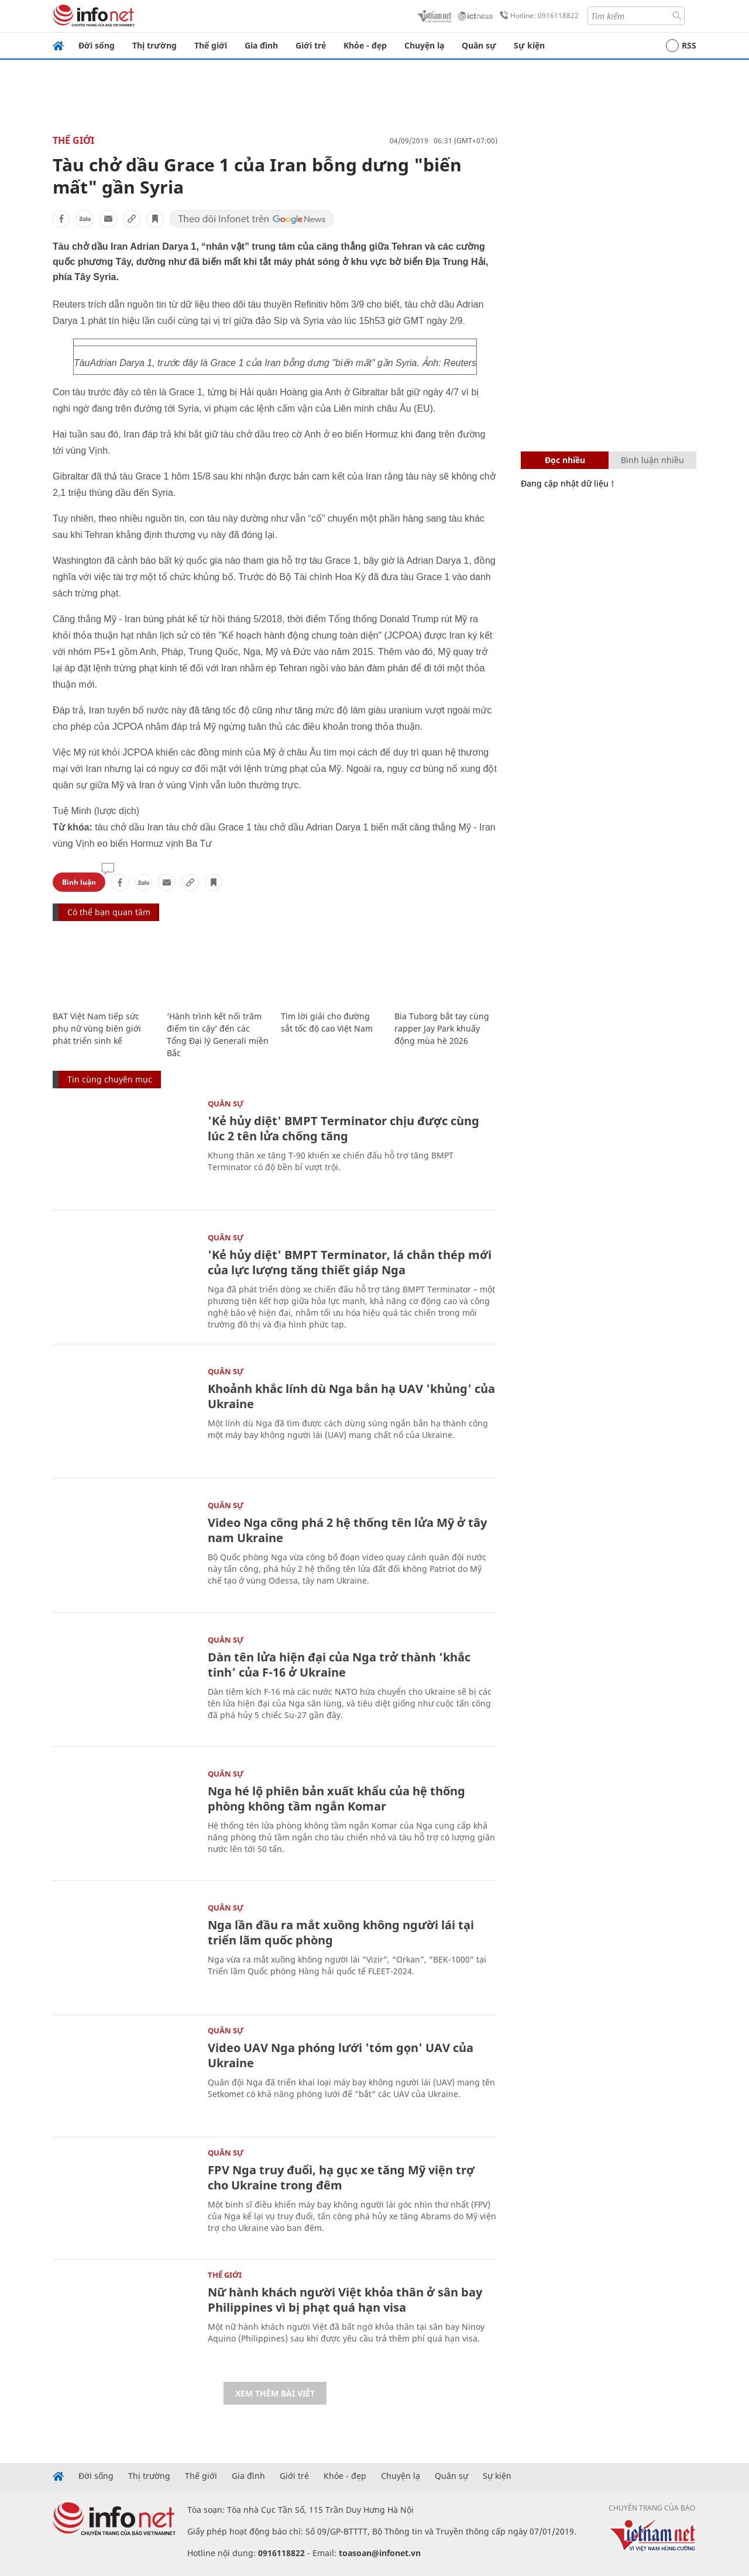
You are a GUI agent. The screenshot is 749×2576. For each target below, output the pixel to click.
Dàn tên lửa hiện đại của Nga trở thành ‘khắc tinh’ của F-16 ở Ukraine (339, 1664)
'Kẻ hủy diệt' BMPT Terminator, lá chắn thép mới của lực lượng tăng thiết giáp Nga (350, 1262)
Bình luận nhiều (652, 459)
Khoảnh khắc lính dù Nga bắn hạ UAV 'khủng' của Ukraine (351, 1396)
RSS (681, 45)
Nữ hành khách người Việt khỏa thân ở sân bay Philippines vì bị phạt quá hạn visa (345, 2299)
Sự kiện (529, 45)
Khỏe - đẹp (365, 45)
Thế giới (210, 45)
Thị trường (154, 45)
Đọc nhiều (565, 459)
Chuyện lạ (424, 45)
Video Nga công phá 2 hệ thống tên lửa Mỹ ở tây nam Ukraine (347, 1530)
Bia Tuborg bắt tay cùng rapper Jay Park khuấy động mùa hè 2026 (441, 1028)
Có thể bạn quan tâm (108, 912)
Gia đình (261, 45)
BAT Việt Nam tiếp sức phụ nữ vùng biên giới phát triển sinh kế (97, 1028)
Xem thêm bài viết (275, 2393)
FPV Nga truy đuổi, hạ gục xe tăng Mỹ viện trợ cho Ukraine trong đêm (341, 2177)
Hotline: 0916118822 (537, 15)
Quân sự (479, 45)
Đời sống (96, 45)
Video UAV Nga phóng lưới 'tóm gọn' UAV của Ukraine (340, 2055)
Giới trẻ (311, 45)
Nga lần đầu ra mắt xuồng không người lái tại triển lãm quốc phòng (341, 1932)
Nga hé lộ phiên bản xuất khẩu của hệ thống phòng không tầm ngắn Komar (336, 1798)
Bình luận (79, 882)
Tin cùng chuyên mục (109, 1079)
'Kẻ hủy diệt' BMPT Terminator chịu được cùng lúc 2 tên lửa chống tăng (343, 1128)
